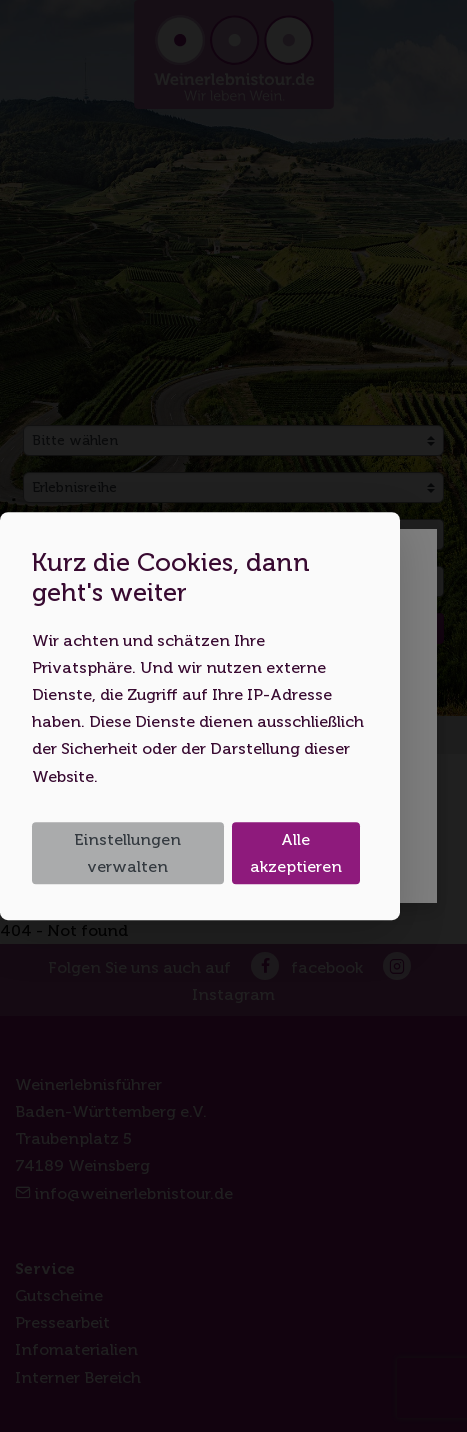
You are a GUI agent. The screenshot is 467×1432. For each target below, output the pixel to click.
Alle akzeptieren (296, 853)
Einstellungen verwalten (127, 853)
